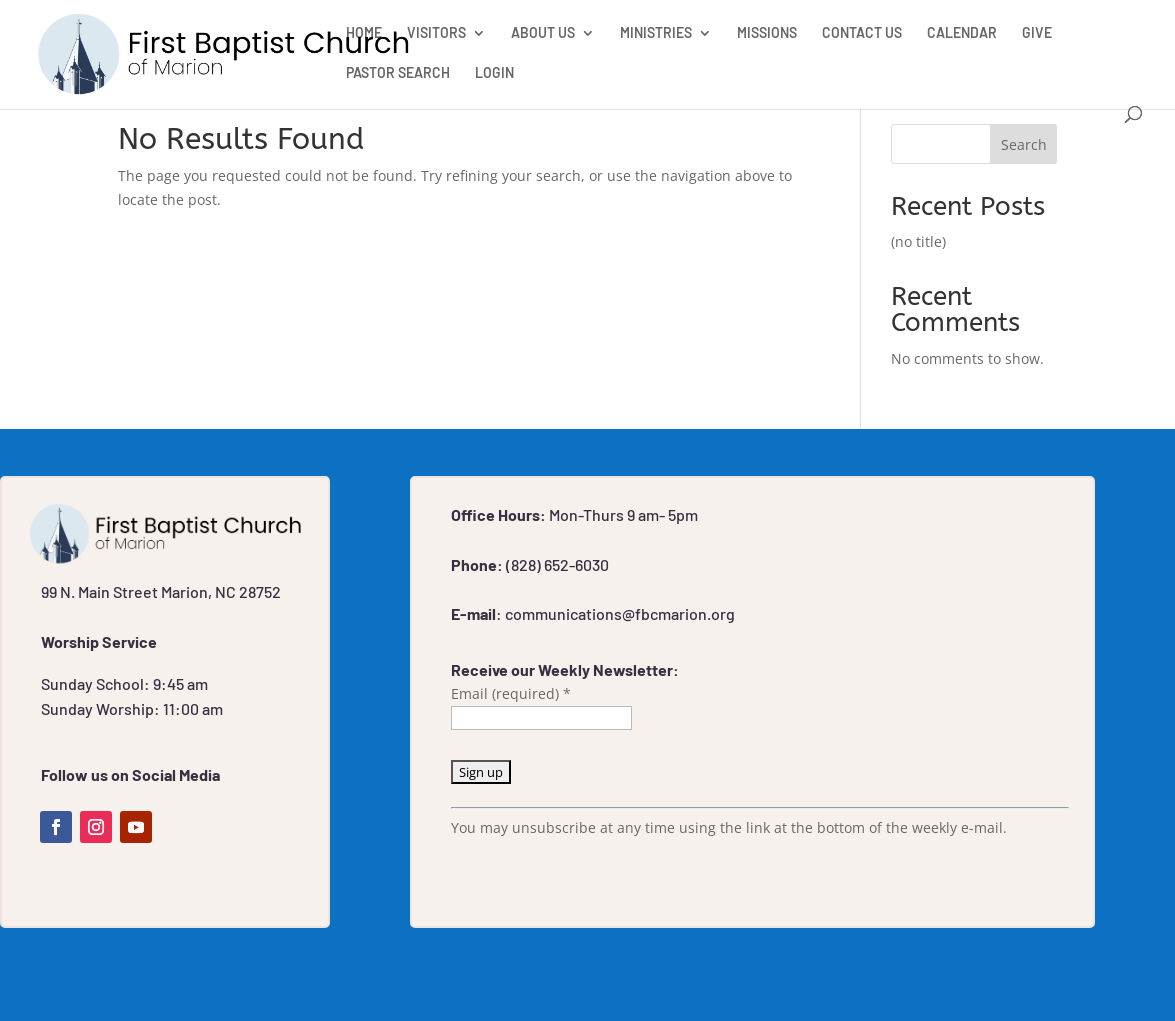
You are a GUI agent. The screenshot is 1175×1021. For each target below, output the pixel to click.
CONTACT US (862, 33)
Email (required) (511, 693)
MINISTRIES (656, 33)
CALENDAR (962, 33)
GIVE (1037, 33)
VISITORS (436, 33)
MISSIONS (767, 33)
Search (1024, 144)
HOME (364, 33)
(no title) (918, 241)
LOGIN (494, 73)
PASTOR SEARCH (398, 73)
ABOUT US (543, 33)
